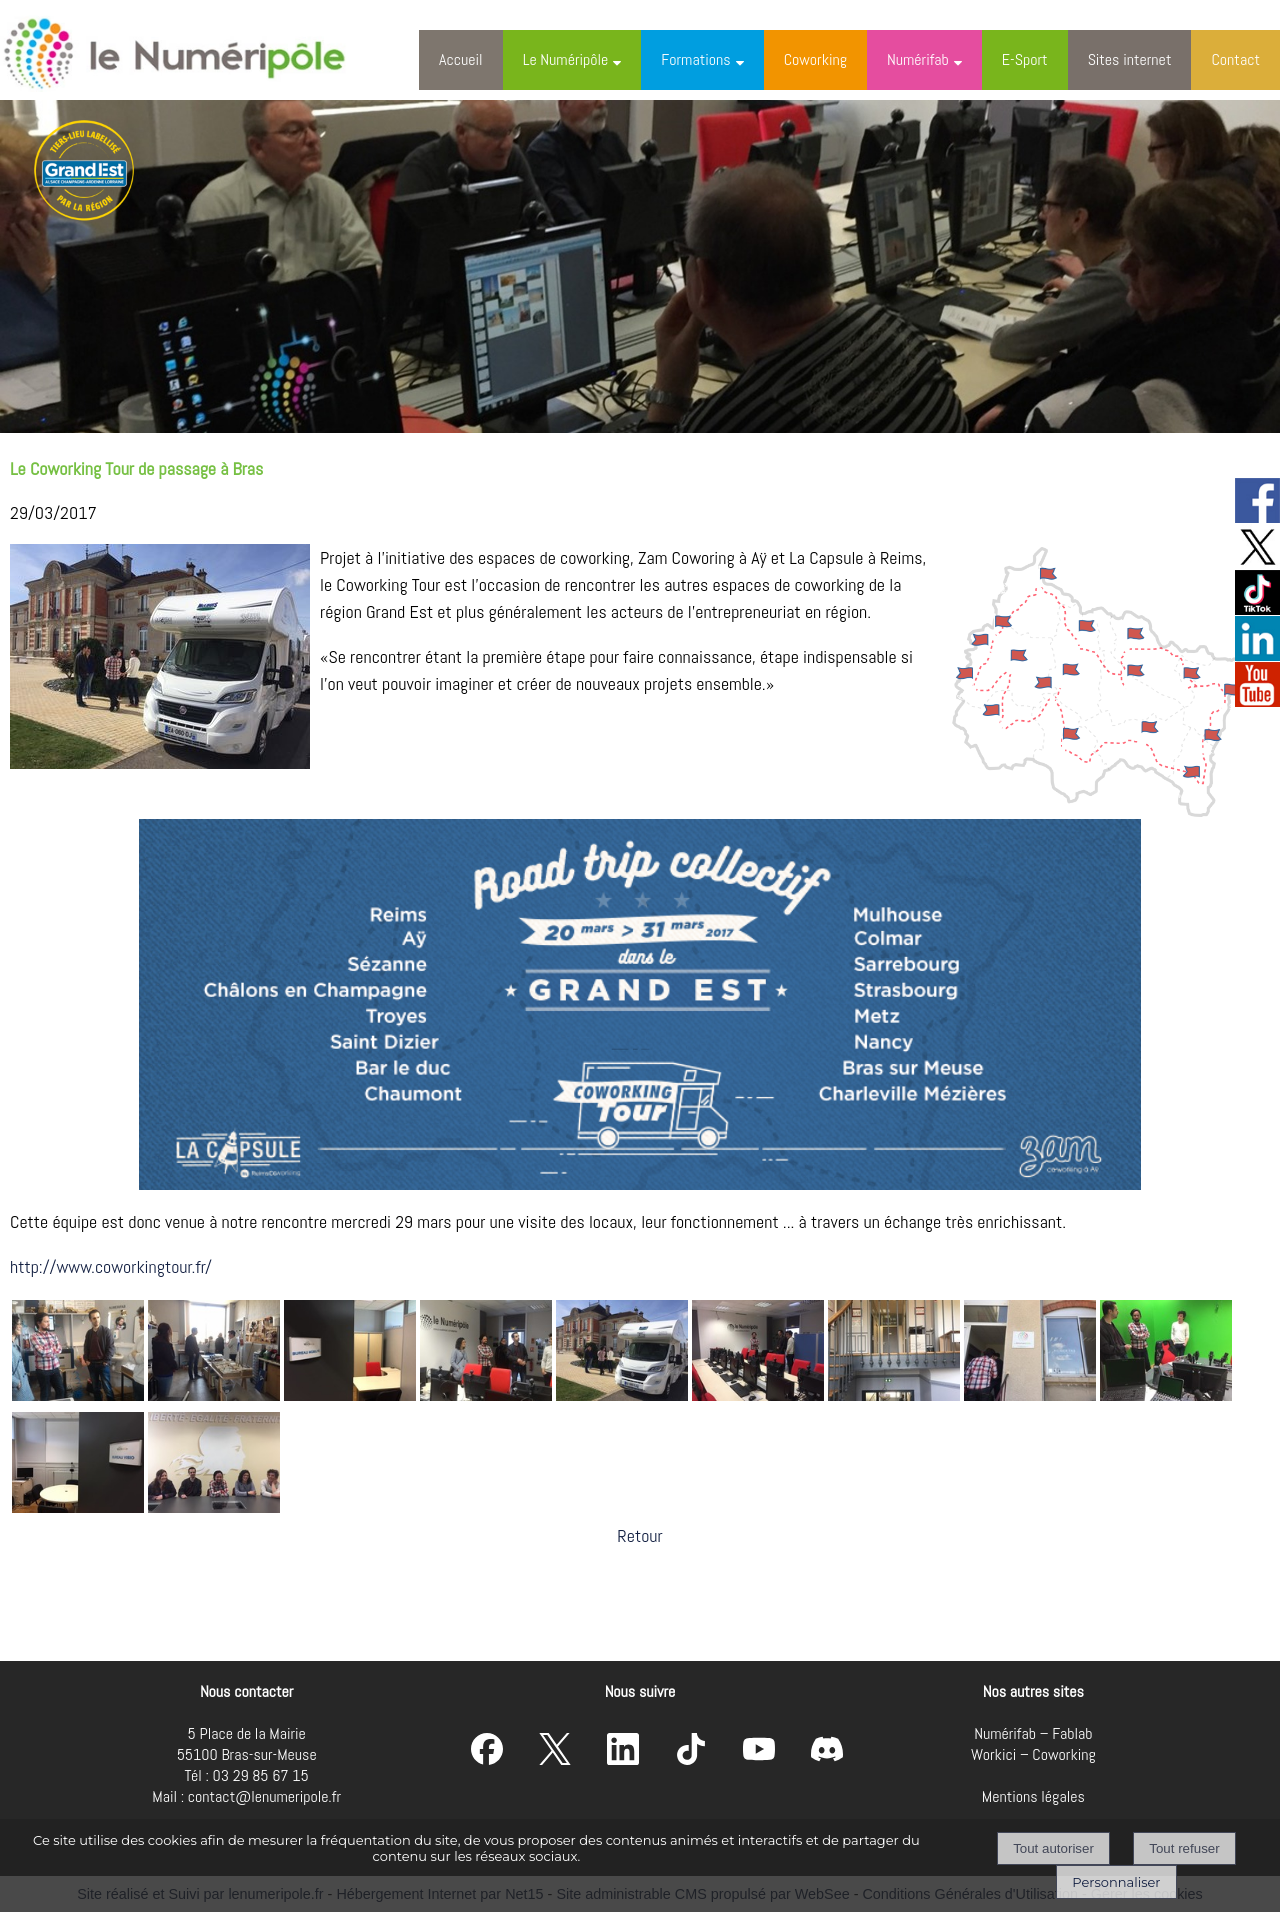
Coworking (815, 59)
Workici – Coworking (1033, 1754)
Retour (639, 1535)
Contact (1235, 59)
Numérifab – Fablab (1033, 1733)
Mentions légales (1033, 1796)
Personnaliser (1116, 1882)
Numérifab (918, 59)
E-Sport (1025, 59)
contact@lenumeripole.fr (264, 1796)
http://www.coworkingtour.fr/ (111, 1266)
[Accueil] (194, 50)
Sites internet (1130, 59)
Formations (695, 59)
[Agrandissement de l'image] (78, 1394)
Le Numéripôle (566, 59)
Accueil (461, 59)
